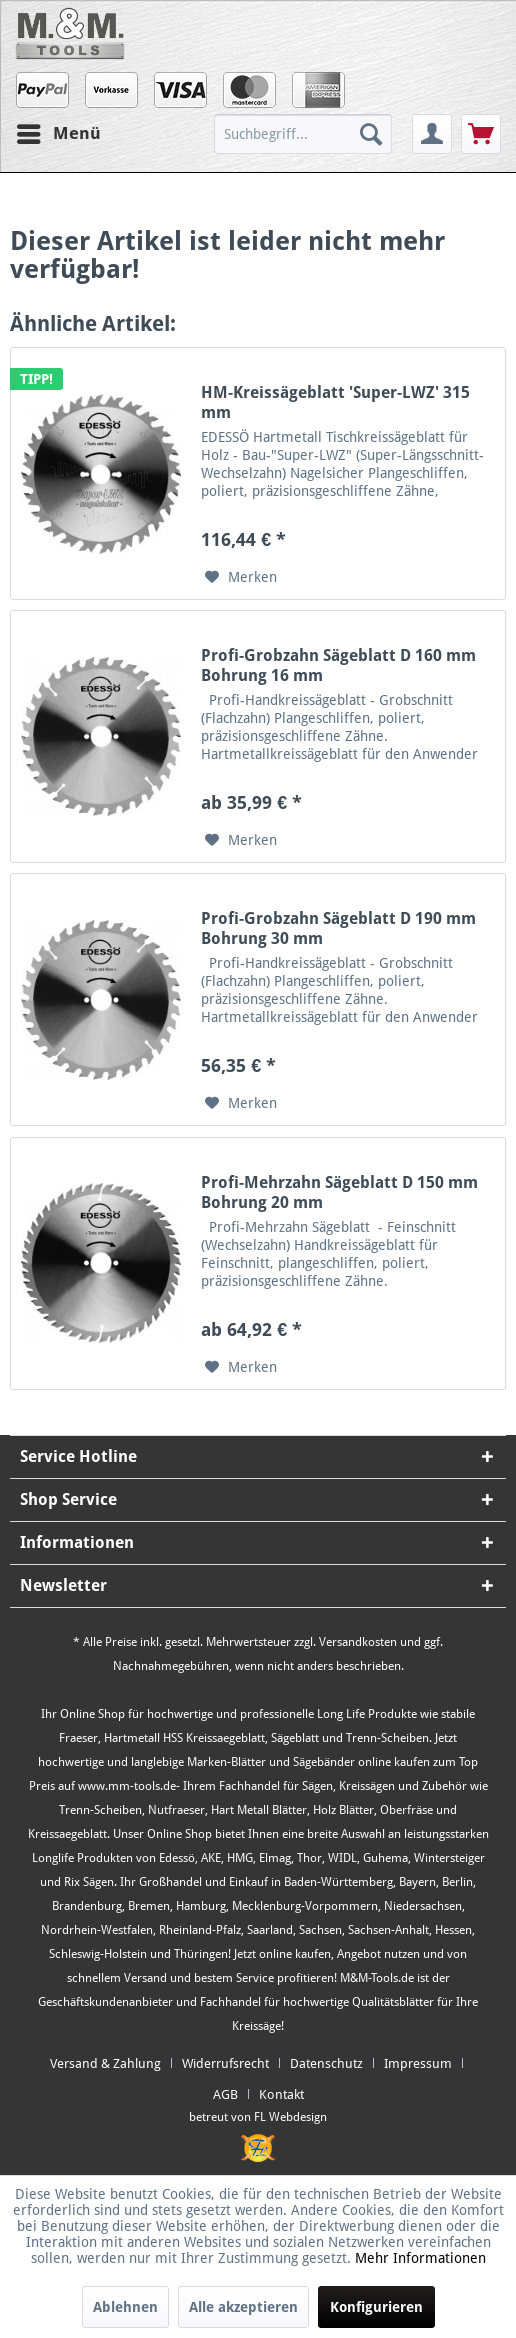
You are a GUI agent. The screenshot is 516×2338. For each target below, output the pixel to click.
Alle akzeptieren (243, 2307)
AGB (225, 2094)
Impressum (418, 2063)
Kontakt (281, 2094)
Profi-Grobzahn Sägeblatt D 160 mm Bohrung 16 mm (338, 665)
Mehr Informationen (420, 2258)
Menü (59, 130)
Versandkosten (358, 1642)
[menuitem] (311, 134)
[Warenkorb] (481, 134)
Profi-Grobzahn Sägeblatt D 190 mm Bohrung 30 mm (338, 928)
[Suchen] (371, 134)
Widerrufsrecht (225, 2063)
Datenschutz (326, 2063)
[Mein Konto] (432, 134)
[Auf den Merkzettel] (241, 577)
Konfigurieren (376, 2307)
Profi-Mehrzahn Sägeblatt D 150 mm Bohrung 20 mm (339, 1192)
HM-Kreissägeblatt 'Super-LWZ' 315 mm (335, 402)
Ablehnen (125, 2307)
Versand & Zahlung (105, 2063)
